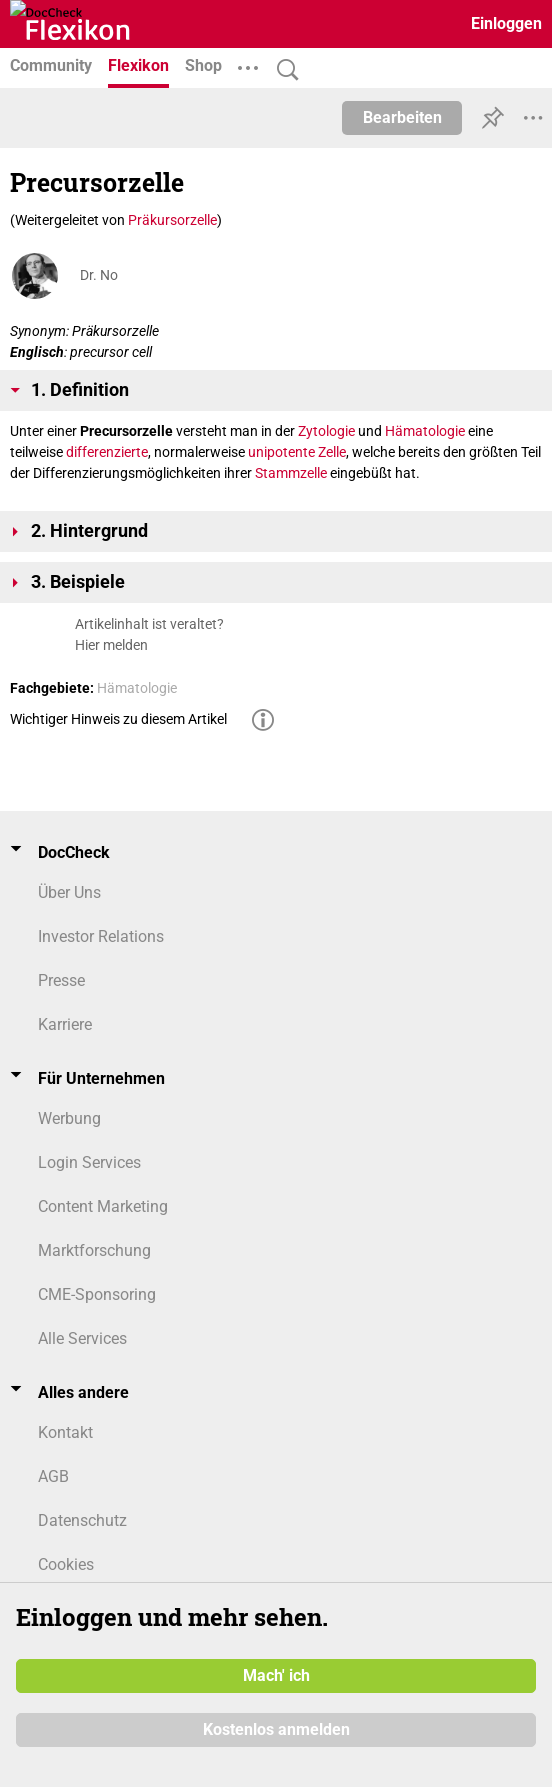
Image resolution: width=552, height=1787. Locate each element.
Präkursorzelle (172, 220)
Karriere (65, 1024)
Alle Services (82, 1338)
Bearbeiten (402, 117)
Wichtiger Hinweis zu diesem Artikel (118, 719)
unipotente (281, 452)
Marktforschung (94, 1250)
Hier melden (111, 645)
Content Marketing (103, 1206)
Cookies (66, 1564)
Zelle (332, 452)
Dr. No (99, 275)
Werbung (69, 1118)
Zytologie (326, 431)
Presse (61, 980)
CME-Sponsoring (97, 1294)
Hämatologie (425, 431)
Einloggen (506, 23)
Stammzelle (291, 473)
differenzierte (107, 452)
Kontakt (65, 1432)
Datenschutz (82, 1520)
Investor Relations (101, 936)
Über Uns (69, 892)
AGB (53, 1476)
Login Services (89, 1162)
